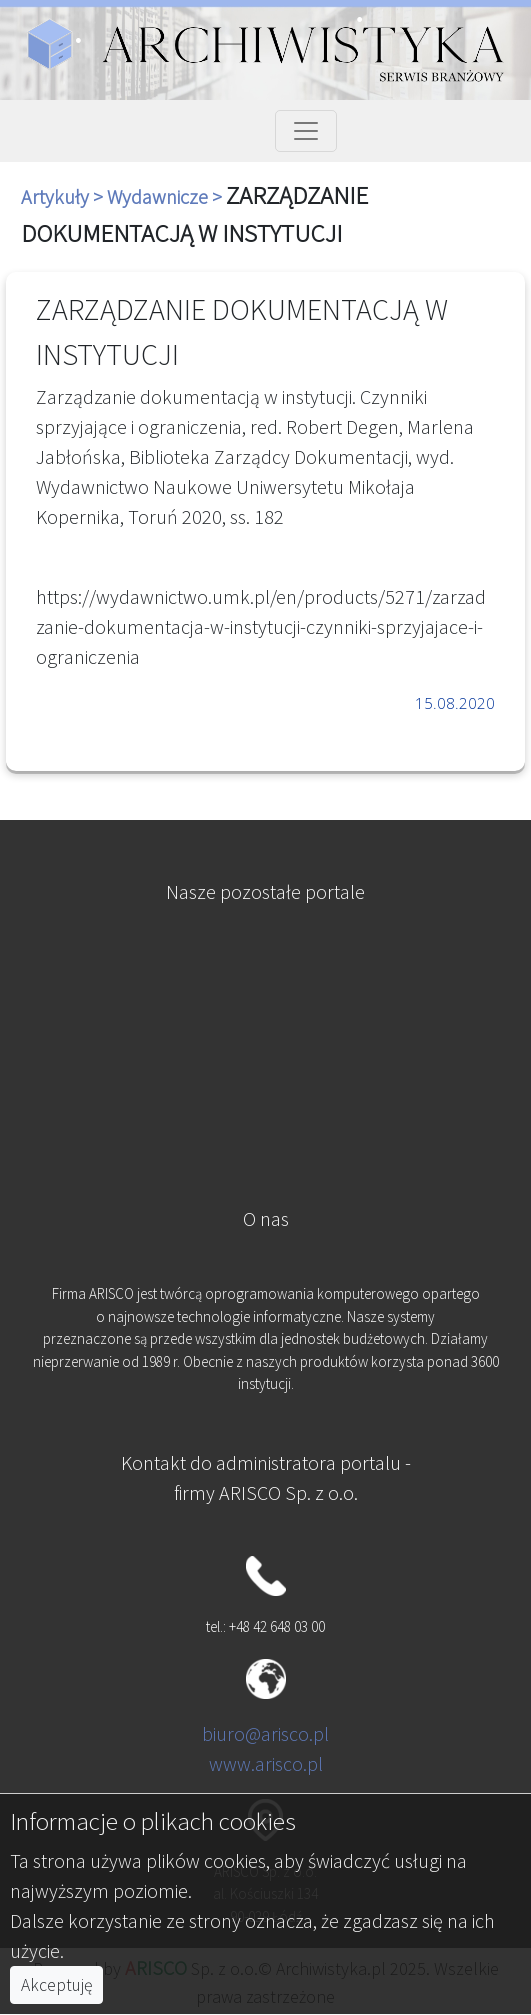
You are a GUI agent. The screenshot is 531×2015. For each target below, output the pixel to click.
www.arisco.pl (266, 1763)
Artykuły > (64, 196)
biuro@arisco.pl (265, 1733)
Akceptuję (56, 1985)
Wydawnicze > (166, 196)
